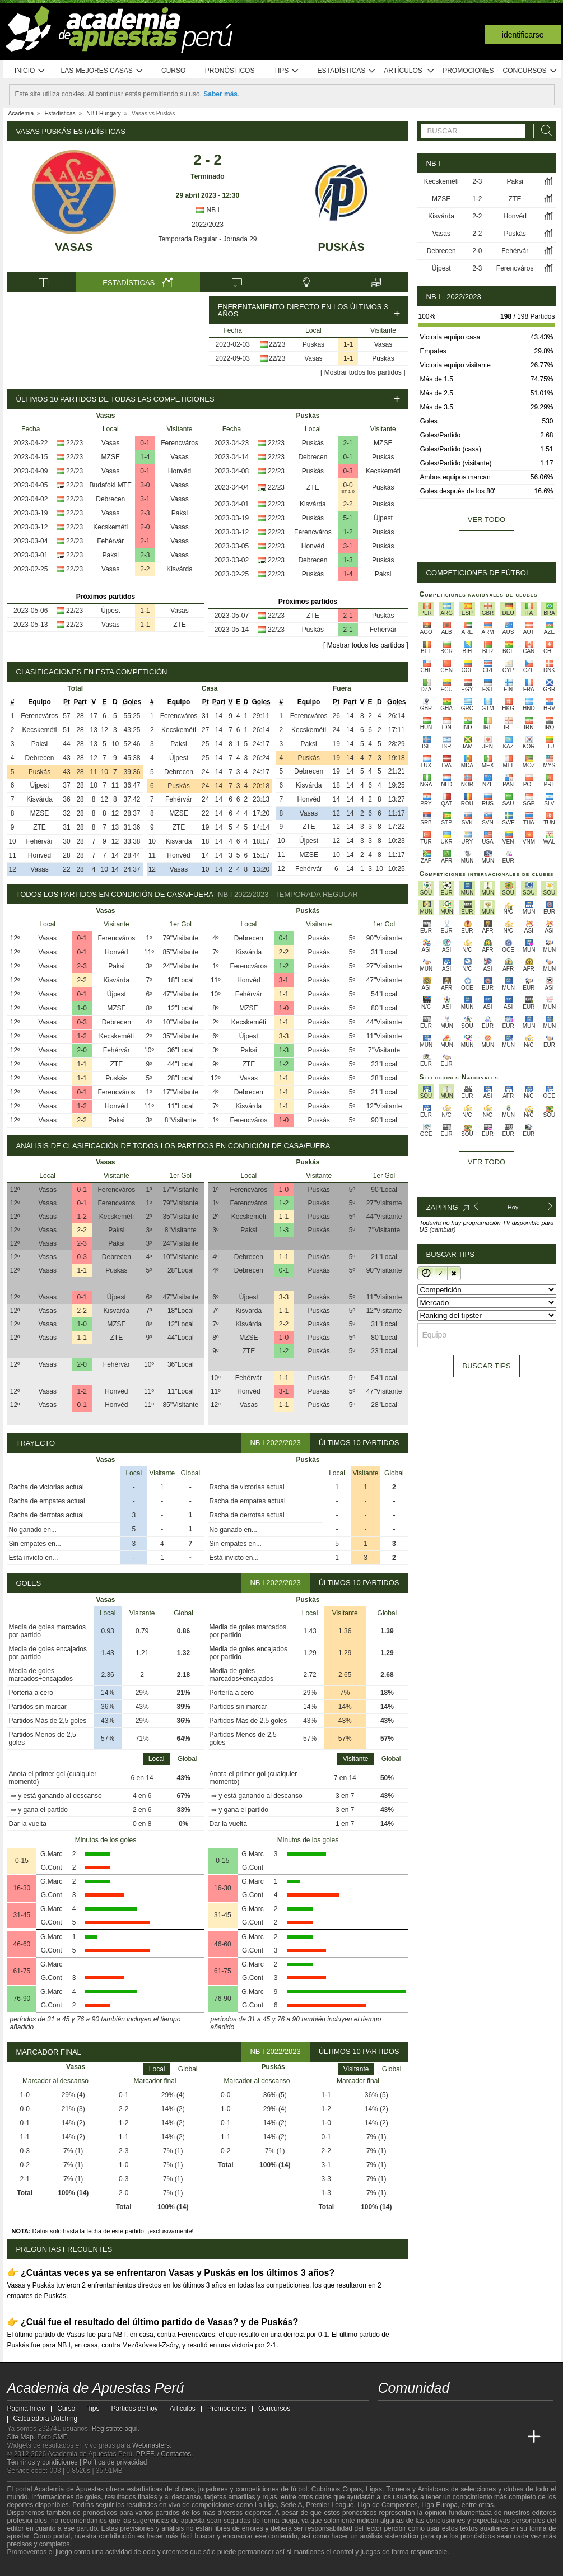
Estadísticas (347, 71)
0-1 (145, 443)
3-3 (284, 1036)
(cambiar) (442, 1229)
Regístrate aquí (115, 2429)
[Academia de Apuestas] (471, 2437)
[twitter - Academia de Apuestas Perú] (387, 2413)
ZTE (179, 624)
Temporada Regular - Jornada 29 (207, 239)
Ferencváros (179, 443)
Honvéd (179, 471)
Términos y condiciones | (45, 2462)
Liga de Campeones (387, 2505)
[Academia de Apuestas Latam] (491, 2437)
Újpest (110, 610)
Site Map (20, 2437)
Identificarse (523, 34)
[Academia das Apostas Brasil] (429, 2437)
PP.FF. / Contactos (164, 2454)
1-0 (82, 1008)
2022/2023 (208, 225)
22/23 (276, 344)
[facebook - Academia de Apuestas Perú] (429, 2413)
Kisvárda (179, 569)
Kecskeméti (110, 527)
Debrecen (110, 499)
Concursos (530, 71)
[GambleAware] (35, 2566)
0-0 (347, 485)
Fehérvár (110, 541)
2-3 (145, 513)
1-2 (347, 532)
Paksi (179, 513)
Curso (173, 70)
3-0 (145, 485)
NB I (208, 210)
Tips (287, 71)
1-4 (145, 457)
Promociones (468, 70)
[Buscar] (543, 131)
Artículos (409, 71)
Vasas (73, 247)
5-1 (347, 518)
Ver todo (486, 519)
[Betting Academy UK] (513, 2437)
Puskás (341, 247)
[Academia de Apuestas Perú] (387, 2437)
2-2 (145, 569)
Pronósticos (230, 70)
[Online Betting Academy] (450, 2437)
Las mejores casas (102, 71)
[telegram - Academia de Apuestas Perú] (450, 2413)
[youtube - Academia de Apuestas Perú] (408, 2413)
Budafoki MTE (111, 485)
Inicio (30, 71)
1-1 (348, 344)
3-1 (145, 499)
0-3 (347, 471)
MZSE (110, 457)
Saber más (220, 94)
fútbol (299, 2489)
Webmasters (151, 2445)
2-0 (145, 527)
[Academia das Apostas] (408, 2437)
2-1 (145, 541)
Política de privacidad (115, 2462)
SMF (60, 2437)
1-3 (347, 560)
